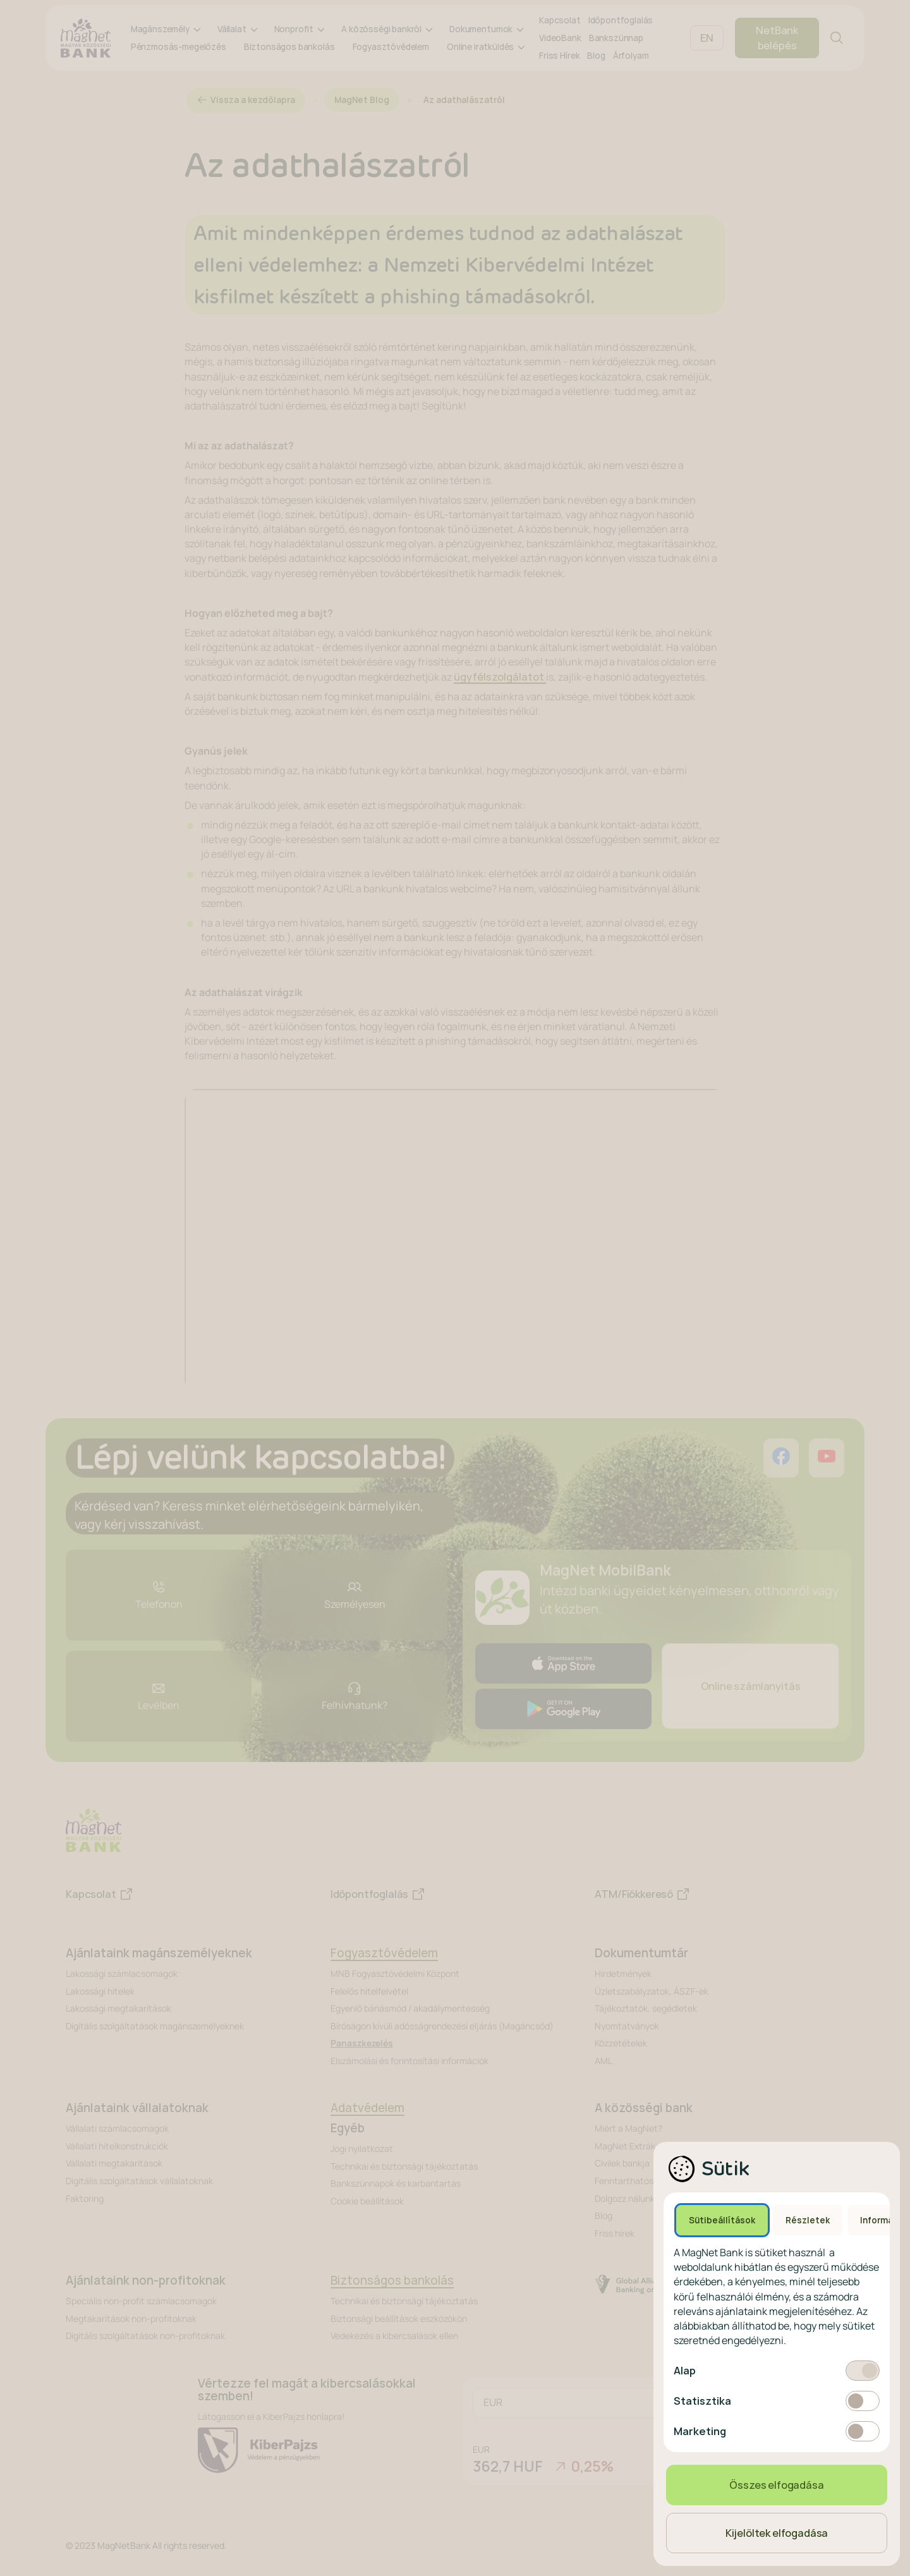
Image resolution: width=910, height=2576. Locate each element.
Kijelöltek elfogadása (776, 2533)
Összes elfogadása (776, 2485)
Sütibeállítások (722, 2220)
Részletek (808, 2220)
